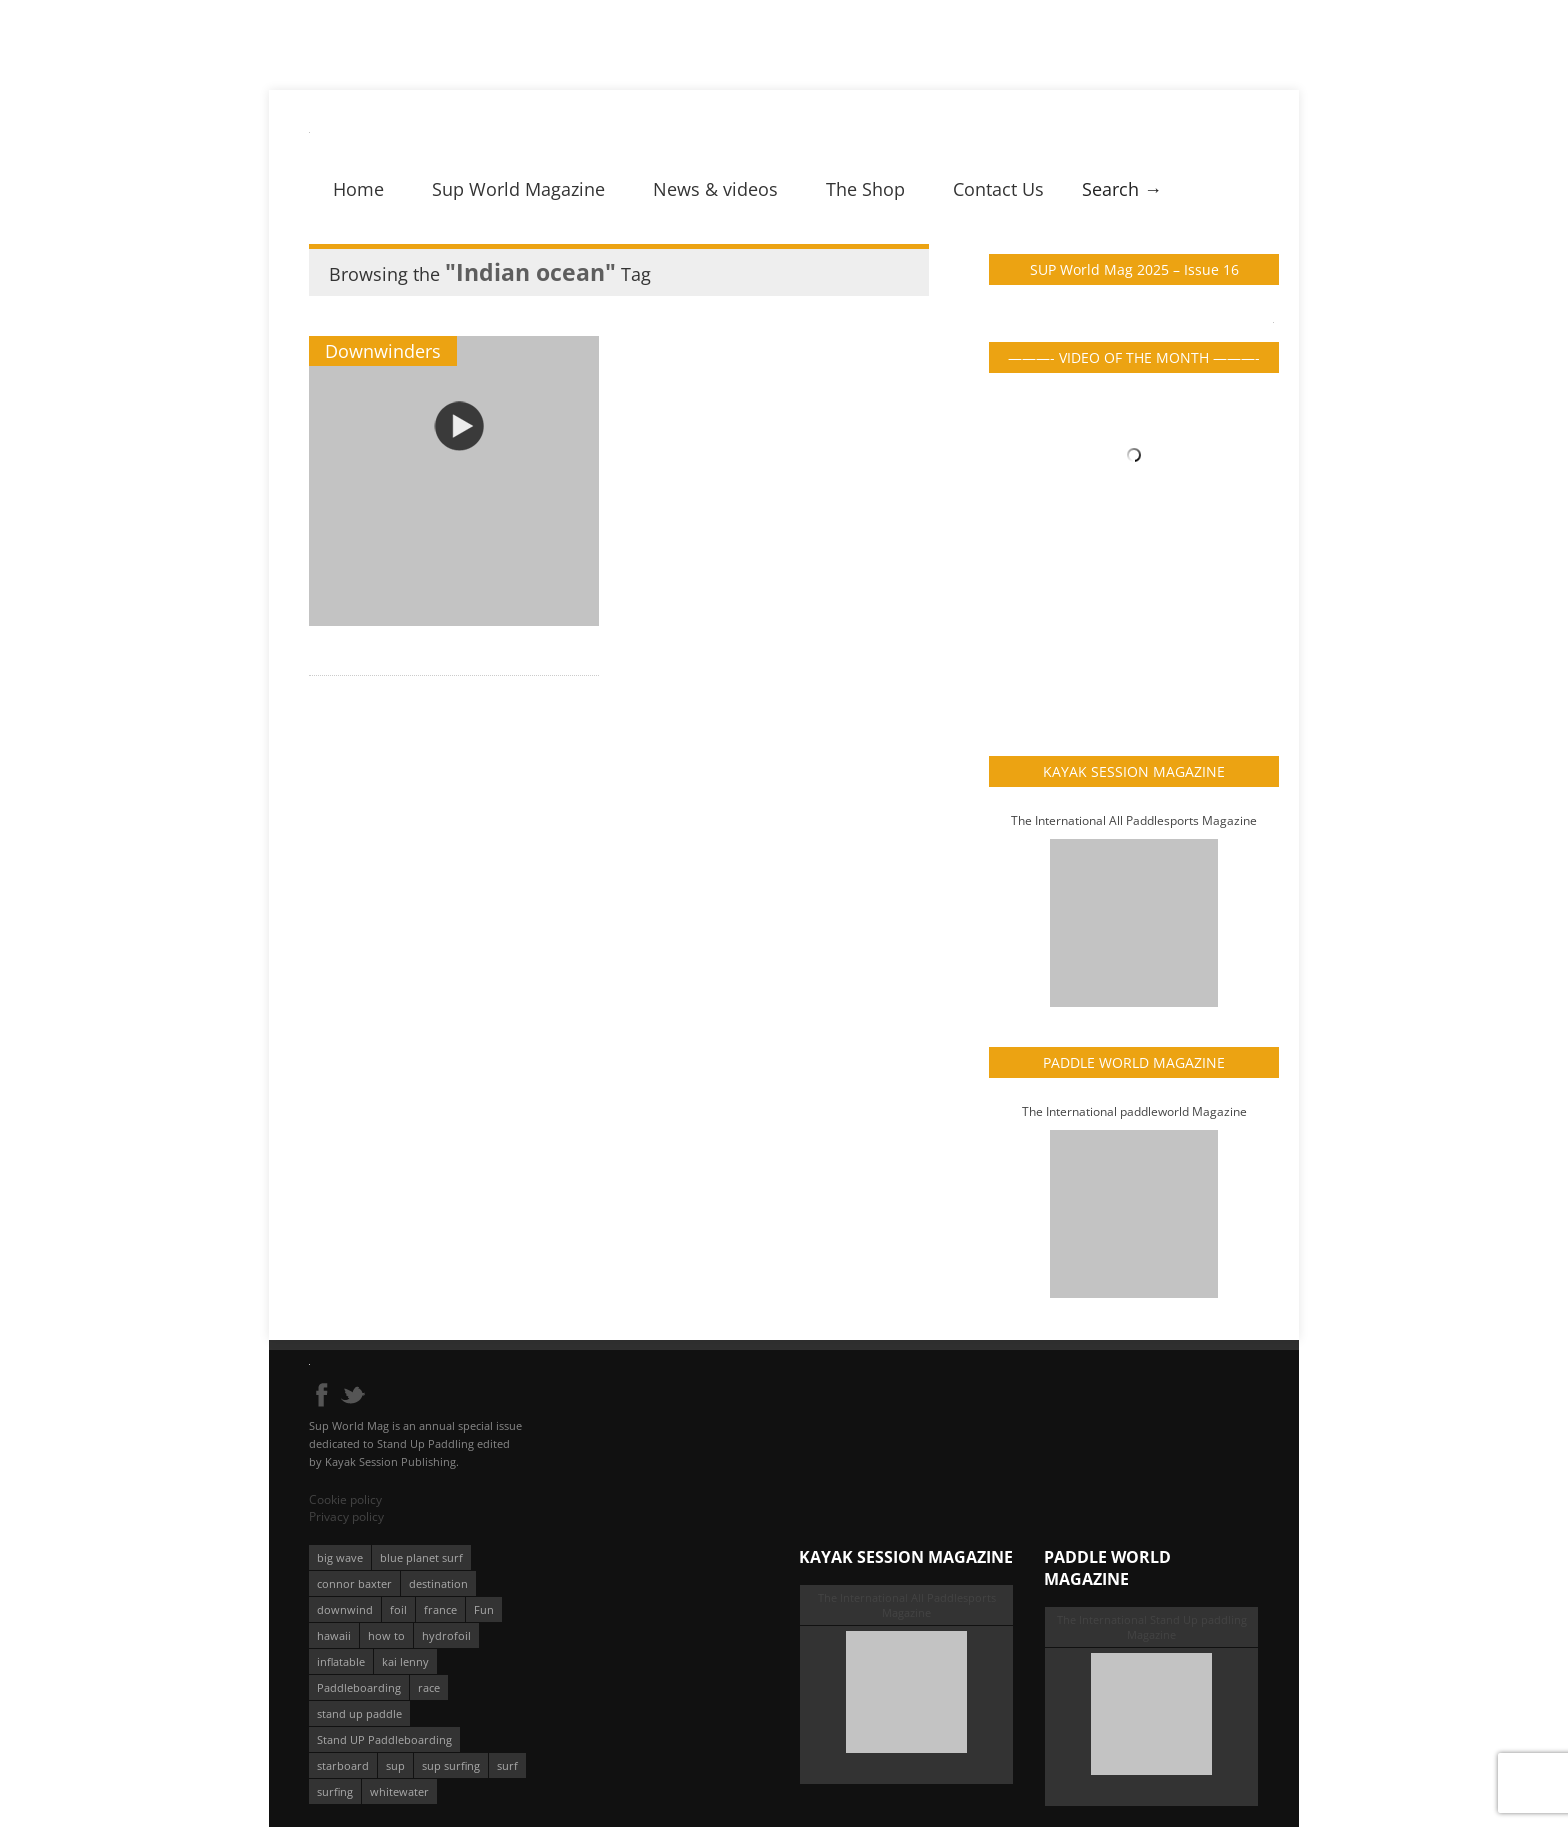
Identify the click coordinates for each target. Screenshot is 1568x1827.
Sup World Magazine (518, 189)
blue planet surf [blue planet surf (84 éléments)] (421, 1557)
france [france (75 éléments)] (440, 1609)
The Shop (865, 189)
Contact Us (998, 189)
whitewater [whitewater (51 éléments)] (399, 1791)
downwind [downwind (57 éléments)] (345, 1609)
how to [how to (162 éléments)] (386, 1635)
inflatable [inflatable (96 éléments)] (341, 1661)
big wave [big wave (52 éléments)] (340, 1557)
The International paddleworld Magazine (1134, 1111)
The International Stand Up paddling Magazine (1152, 1627)
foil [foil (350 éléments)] (398, 1609)
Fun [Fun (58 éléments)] (484, 1609)
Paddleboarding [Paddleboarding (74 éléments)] (359, 1687)
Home (358, 189)
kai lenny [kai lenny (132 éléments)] (405, 1661)
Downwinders (383, 351)
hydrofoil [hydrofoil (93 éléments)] (446, 1635)
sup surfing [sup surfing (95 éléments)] (451, 1765)
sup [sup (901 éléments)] (395, 1765)
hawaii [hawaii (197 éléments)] (334, 1635)
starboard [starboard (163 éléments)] (343, 1765)
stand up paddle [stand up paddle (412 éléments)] (359, 1713)
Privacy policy (346, 1516)
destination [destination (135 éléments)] (438, 1583)
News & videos (715, 189)
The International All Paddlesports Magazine (1134, 820)
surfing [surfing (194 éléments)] (335, 1791)
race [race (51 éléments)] (429, 1687)
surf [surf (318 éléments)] (507, 1765)
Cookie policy (345, 1499)
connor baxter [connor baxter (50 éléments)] (354, 1583)
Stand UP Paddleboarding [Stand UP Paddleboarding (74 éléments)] (384, 1739)
